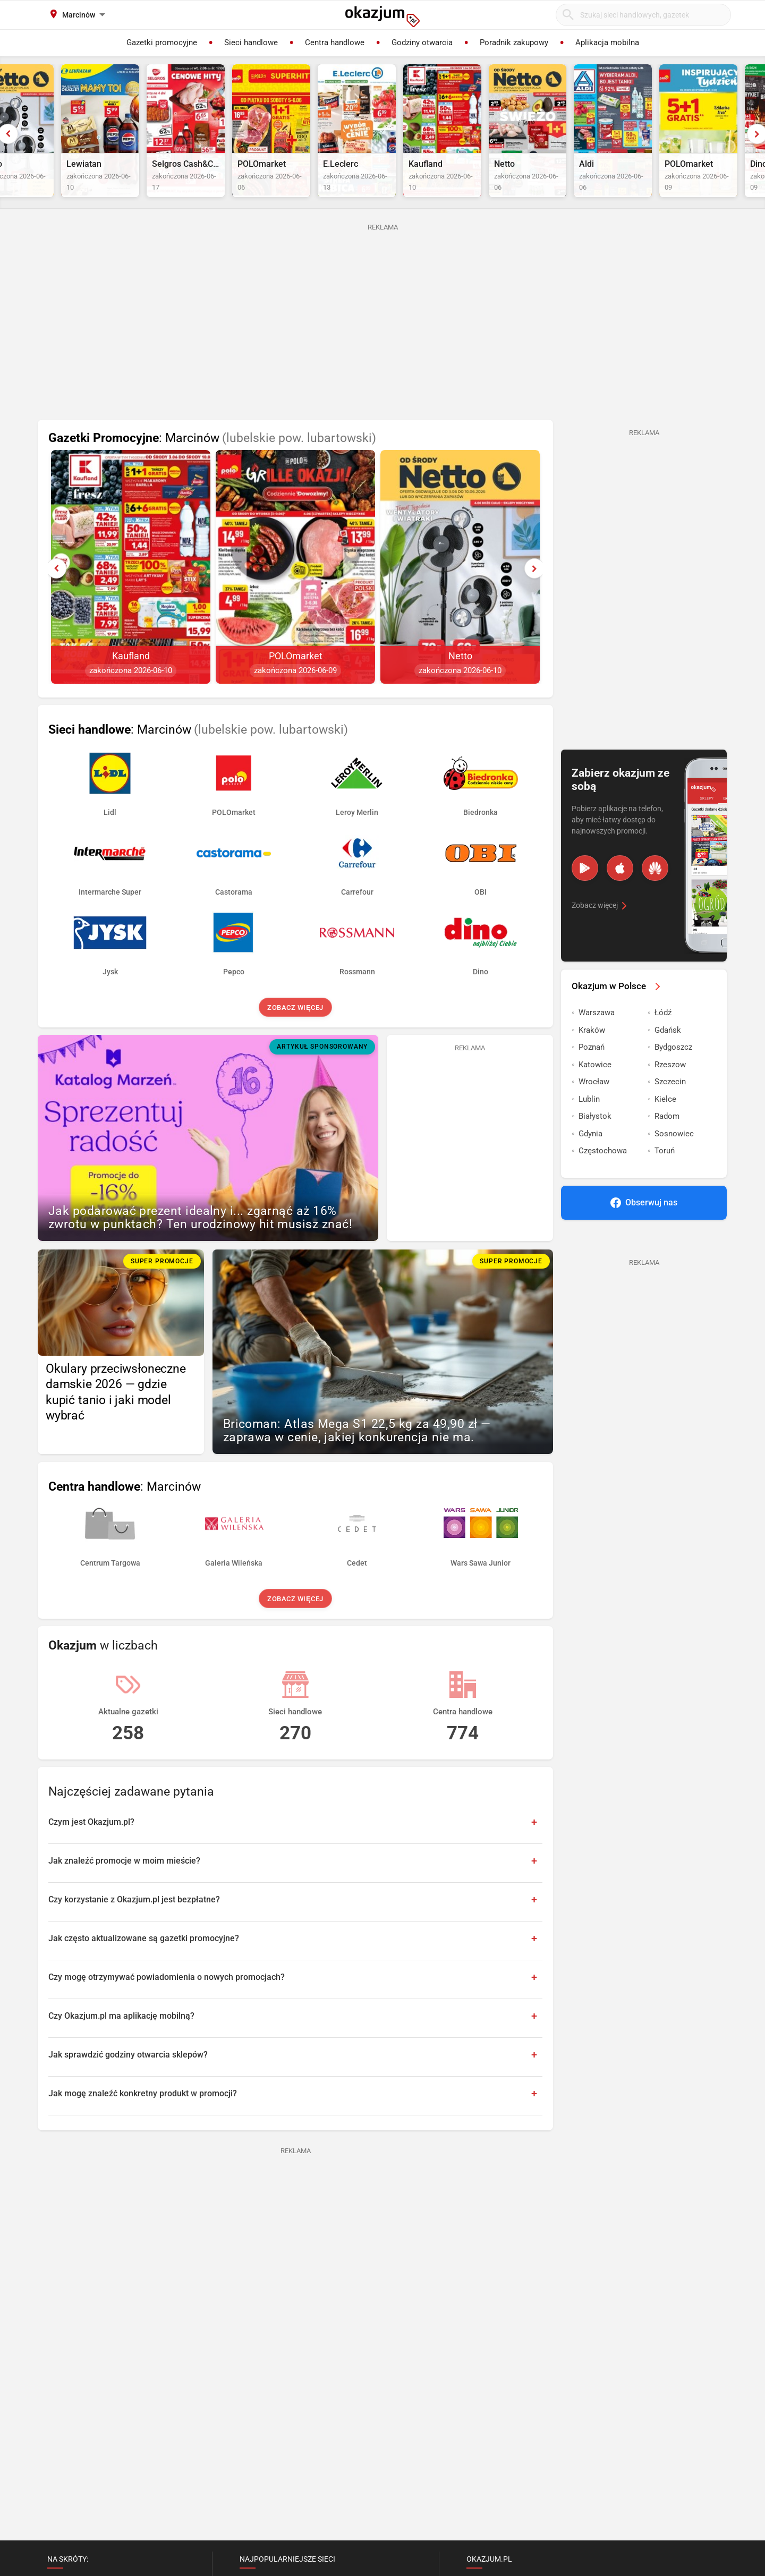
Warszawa (597, 1041)
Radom (666, 1145)
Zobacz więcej (295, 1036)
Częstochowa (603, 1179)
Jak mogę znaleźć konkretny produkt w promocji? (142, 2121)
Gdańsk (667, 1058)
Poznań (592, 1076)
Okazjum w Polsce (618, 1014)
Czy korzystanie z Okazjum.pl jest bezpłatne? (134, 1928)
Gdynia (590, 1162)
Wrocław (594, 1110)
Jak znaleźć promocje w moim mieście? (124, 1889)
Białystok (595, 1145)
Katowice (595, 1093)
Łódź (663, 1041)
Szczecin (670, 1110)
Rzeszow (670, 1093)
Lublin (589, 1127)
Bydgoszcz (673, 1076)
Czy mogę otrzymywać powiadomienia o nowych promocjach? (166, 2005)
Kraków (592, 1058)
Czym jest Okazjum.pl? (91, 1850)
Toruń (664, 1179)
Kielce (665, 1127)
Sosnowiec (674, 1162)
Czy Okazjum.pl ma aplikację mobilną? (121, 2044)
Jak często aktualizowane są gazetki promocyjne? (143, 1966)
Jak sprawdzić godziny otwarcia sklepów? (128, 2083)
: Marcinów (212, 467)
